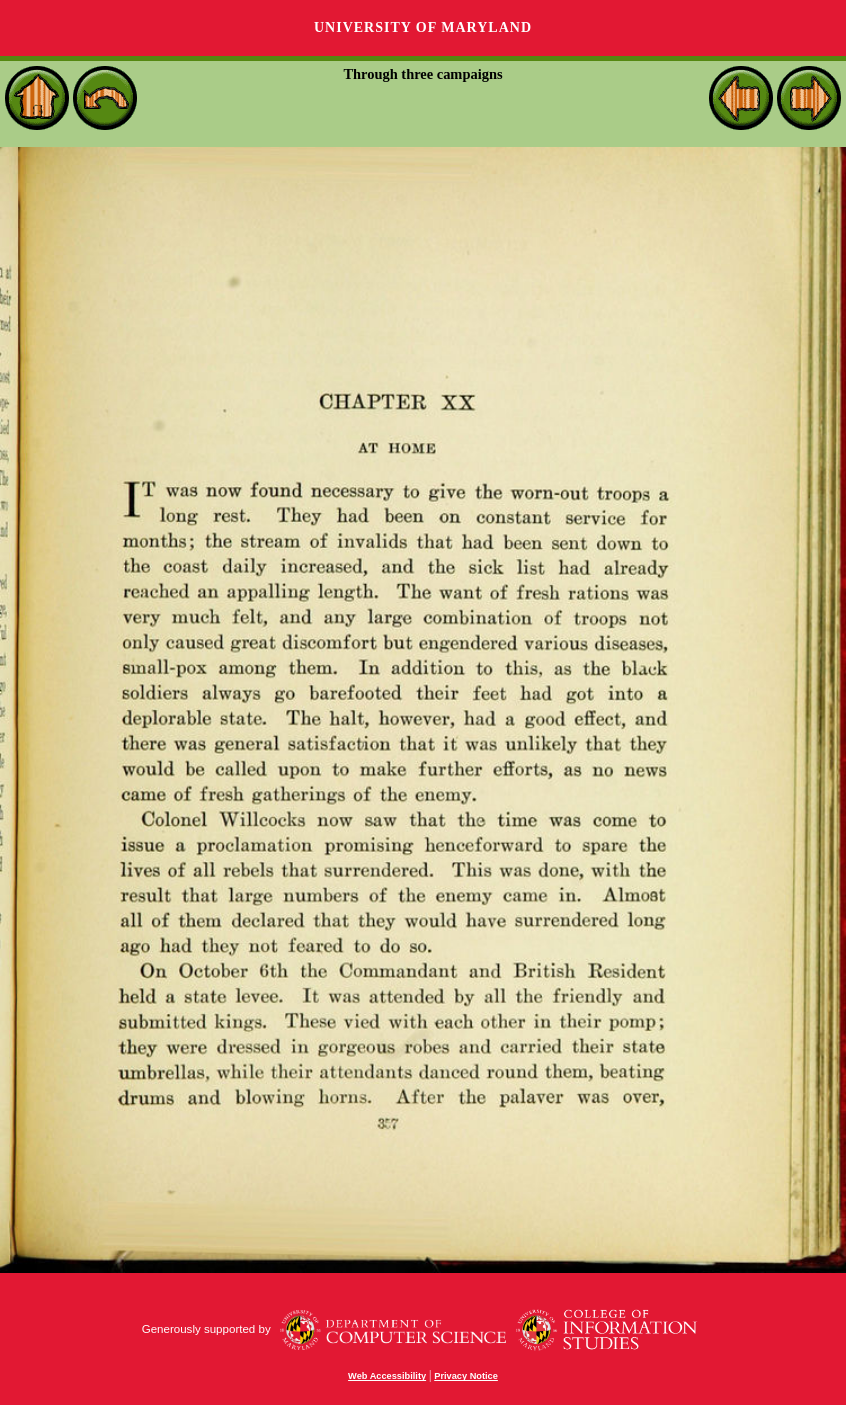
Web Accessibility (387, 1376)
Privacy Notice (466, 1376)
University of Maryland (423, 27)
